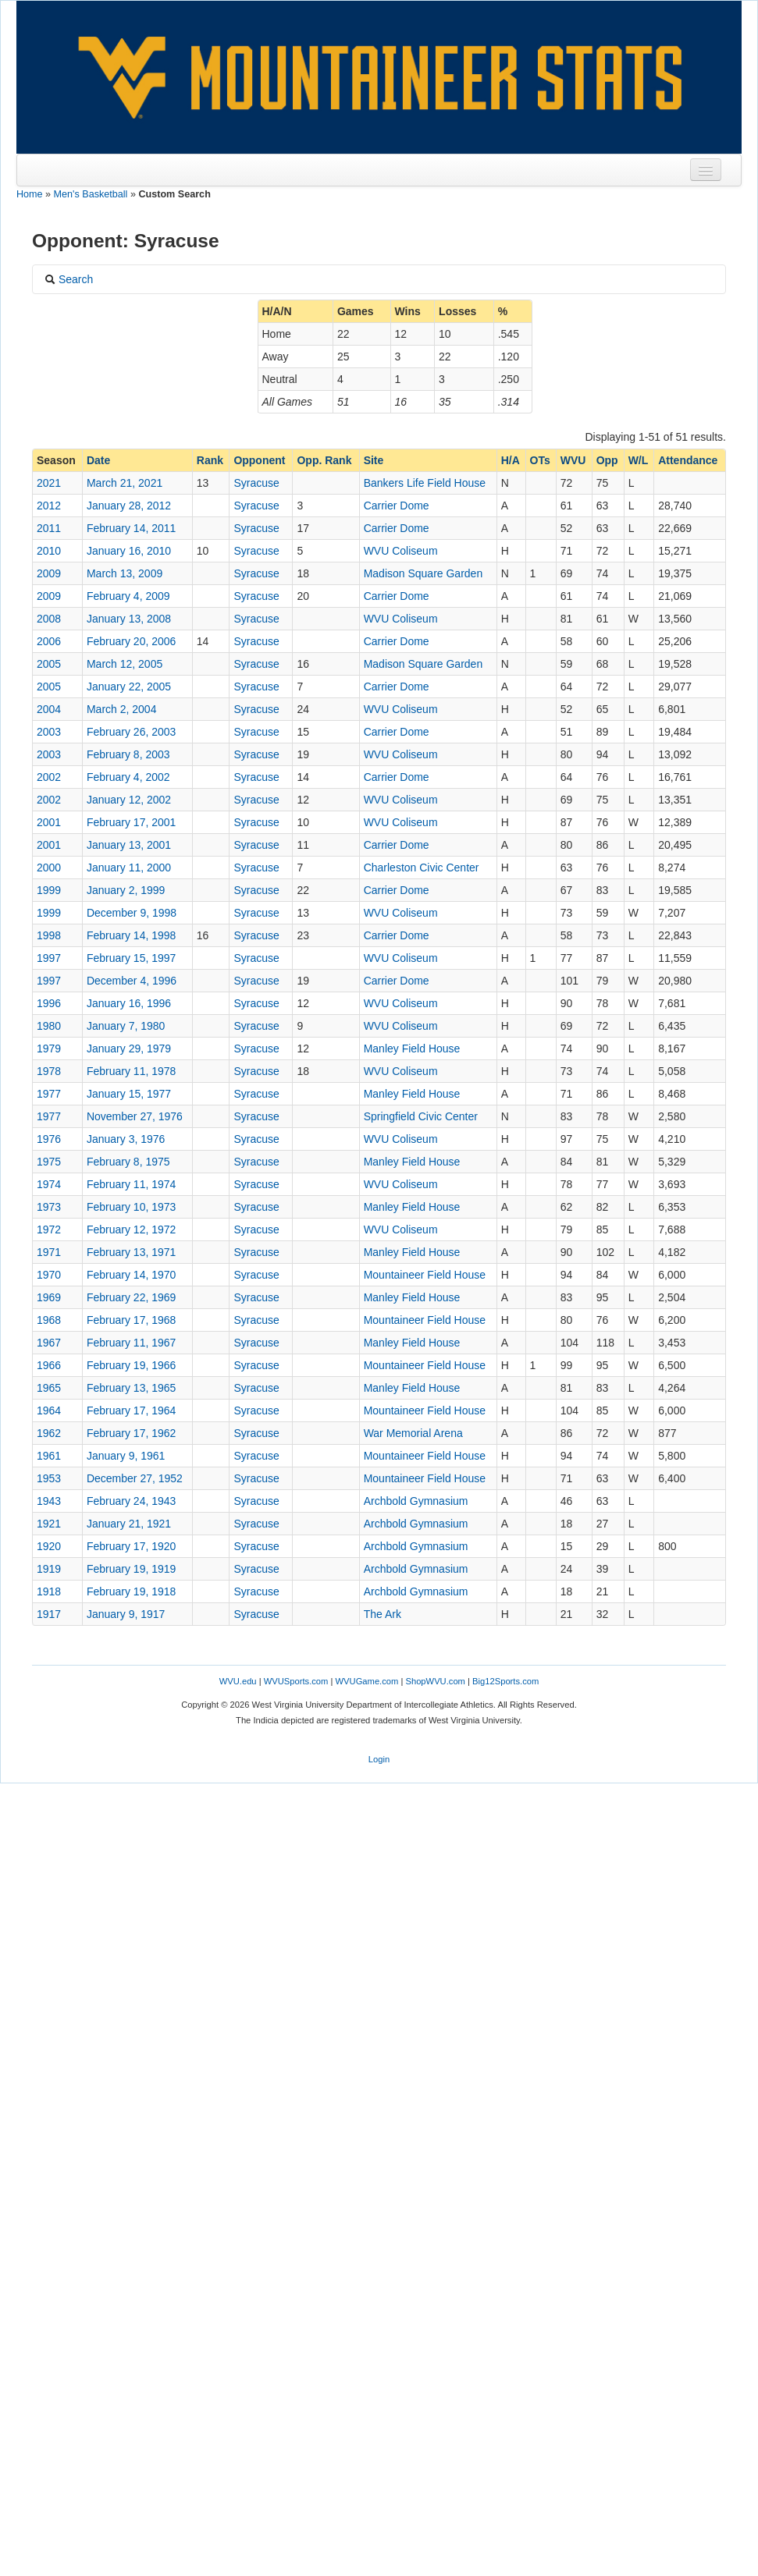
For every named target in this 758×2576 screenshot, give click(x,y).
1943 (49, 1501)
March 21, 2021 (124, 483)
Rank (210, 460)
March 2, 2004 (122, 709)
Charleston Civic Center (421, 867)
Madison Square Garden (423, 573)
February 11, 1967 (131, 1342)
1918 (49, 1591)
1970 (49, 1274)
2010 (49, 551)
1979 (49, 1048)
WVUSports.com (296, 1681)
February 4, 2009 (128, 596)
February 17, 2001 (131, 822)
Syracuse (256, 483)
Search (68, 279)
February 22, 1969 (131, 1297)
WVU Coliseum (401, 551)
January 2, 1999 (126, 890)
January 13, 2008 (129, 618)
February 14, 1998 (131, 935)
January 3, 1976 (126, 1139)
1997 (49, 958)
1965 (49, 1388)
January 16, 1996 (129, 1003)
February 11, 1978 (131, 1071)
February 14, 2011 (131, 528)
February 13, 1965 (131, 1388)
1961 (49, 1455)
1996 (49, 1003)
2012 (49, 505)
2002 (49, 777)
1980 (49, 1026)
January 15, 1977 (129, 1094)
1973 (49, 1207)
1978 (49, 1071)
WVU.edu (238, 1681)
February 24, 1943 (131, 1501)
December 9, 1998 (131, 913)
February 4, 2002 (128, 777)
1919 (49, 1569)
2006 (49, 641)
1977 (49, 1094)
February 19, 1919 (131, 1569)
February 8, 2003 (128, 754)
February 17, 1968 (131, 1320)
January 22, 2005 (129, 686)
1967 (49, 1342)
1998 (49, 935)
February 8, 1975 (128, 1161)
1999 (49, 890)
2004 (49, 709)
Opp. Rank (324, 460)
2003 (49, 732)
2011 (49, 528)
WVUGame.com (367, 1681)
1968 (49, 1320)
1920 (49, 1546)
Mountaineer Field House (425, 1274)
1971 (49, 1252)
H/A (510, 460)
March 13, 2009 (124, 573)
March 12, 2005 (124, 664)
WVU (573, 460)
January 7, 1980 (126, 1026)
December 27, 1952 (135, 1478)
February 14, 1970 (131, 1274)
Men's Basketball (91, 194)
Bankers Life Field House (425, 483)
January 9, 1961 (126, 1455)
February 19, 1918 (131, 1591)
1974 (49, 1184)
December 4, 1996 (131, 980)
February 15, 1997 (131, 958)
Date (98, 460)
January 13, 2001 (129, 845)
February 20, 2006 (131, 641)
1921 (49, 1523)
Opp (607, 460)
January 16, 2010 (129, 551)
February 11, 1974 (131, 1184)
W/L (638, 460)
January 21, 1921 (129, 1523)
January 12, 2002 (129, 799)
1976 (49, 1139)
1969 (49, 1297)
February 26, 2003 (131, 732)
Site (374, 460)
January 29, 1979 (129, 1048)
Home (29, 194)
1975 (49, 1161)
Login (379, 1759)
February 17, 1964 (131, 1410)
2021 (49, 483)
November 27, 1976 (135, 1116)
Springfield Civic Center (421, 1116)
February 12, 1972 (131, 1229)
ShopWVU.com (434, 1681)
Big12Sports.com (505, 1681)
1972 (49, 1229)
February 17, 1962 (131, 1433)
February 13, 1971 (131, 1252)
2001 (49, 822)
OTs (540, 460)
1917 (49, 1614)
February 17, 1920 (131, 1546)
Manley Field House (412, 1048)
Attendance (687, 460)
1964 (49, 1410)
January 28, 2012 (129, 505)
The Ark (382, 1614)
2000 (49, 867)
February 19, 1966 (131, 1365)
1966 (49, 1365)
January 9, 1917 (126, 1614)
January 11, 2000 (129, 867)
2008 (49, 618)
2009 (49, 573)
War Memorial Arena (413, 1433)
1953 (49, 1478)
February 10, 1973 (131, 1207)
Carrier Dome (396, 505)
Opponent (259, 460)
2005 (49, 664)
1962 (49, 1433)
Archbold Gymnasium (416, 1501)
